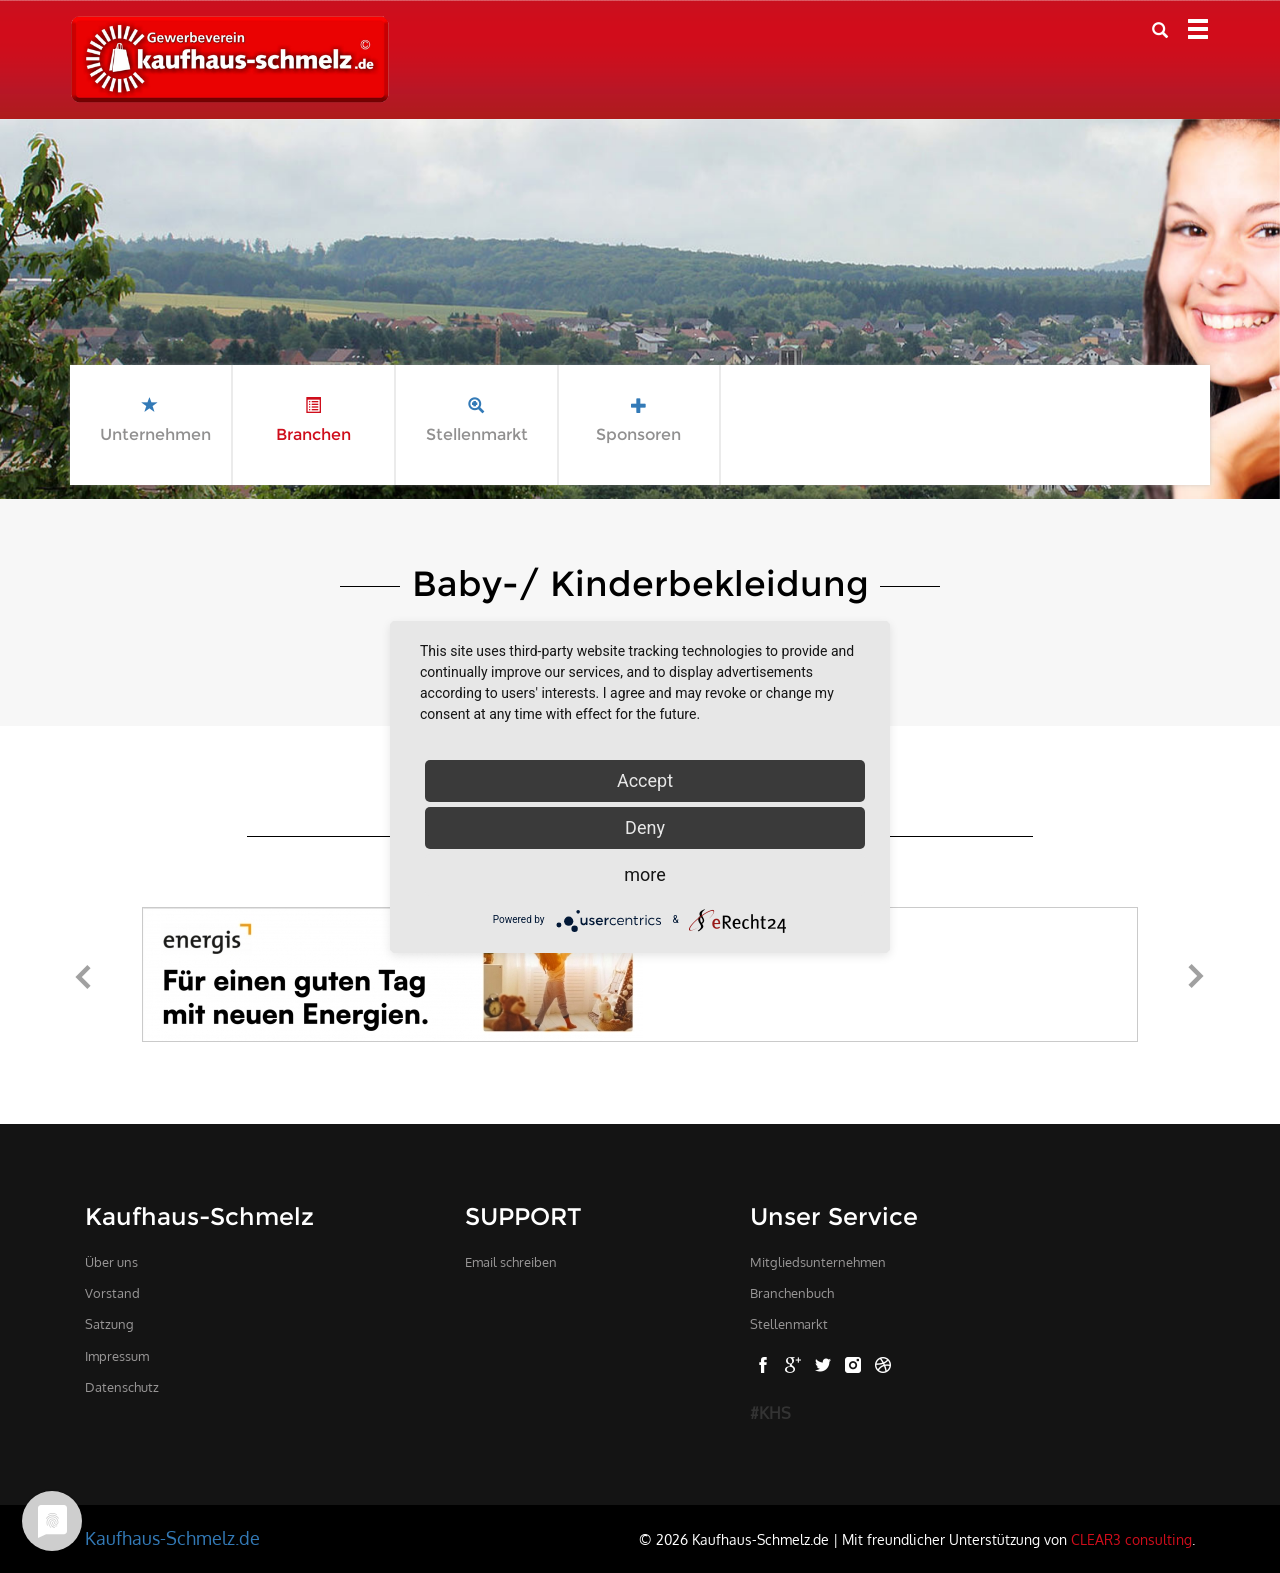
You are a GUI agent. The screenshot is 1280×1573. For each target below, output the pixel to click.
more (645, 874)
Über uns (111, 1262)
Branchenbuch (792, 1293)
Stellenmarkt (789, 1324)
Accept (645, 780)
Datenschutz (122, 1387)
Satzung (109, 1324)
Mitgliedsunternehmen (818, 1262)
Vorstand (112, 1293)
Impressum (117, 1356)
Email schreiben (511, 1262)
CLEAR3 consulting (1131, 1539)
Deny (645, 827)
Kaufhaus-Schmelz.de (172, 1538)
